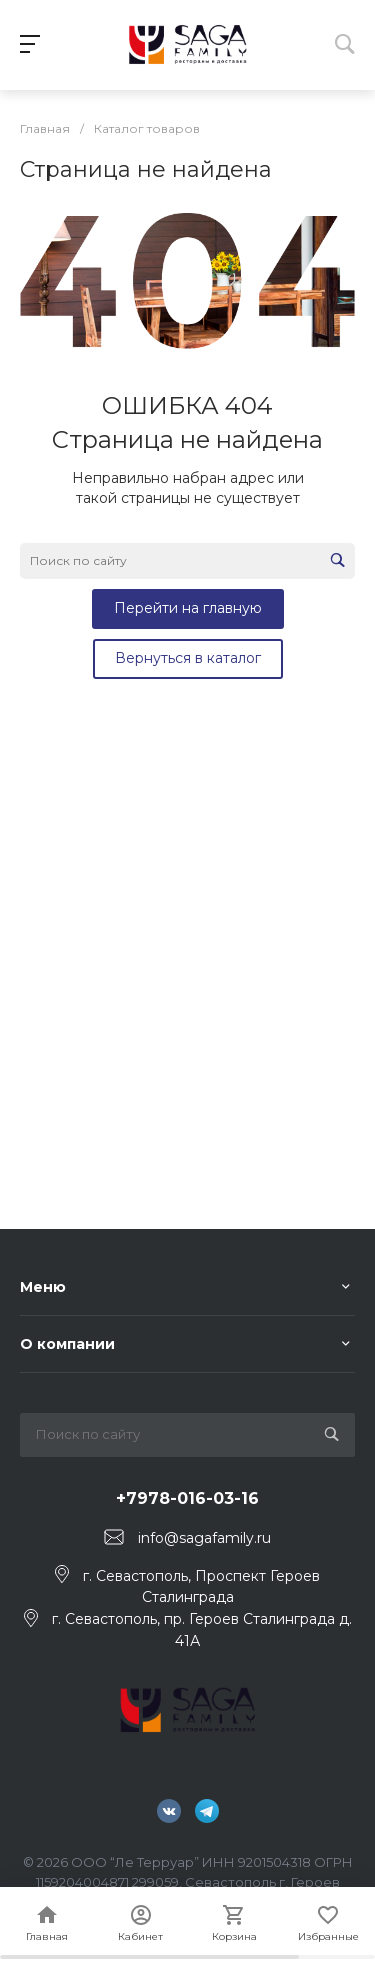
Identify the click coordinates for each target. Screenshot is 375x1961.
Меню (43, 1287)
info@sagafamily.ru (204, 1538)
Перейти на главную (188, 608)
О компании (67, 1344)
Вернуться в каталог (188, 658)
